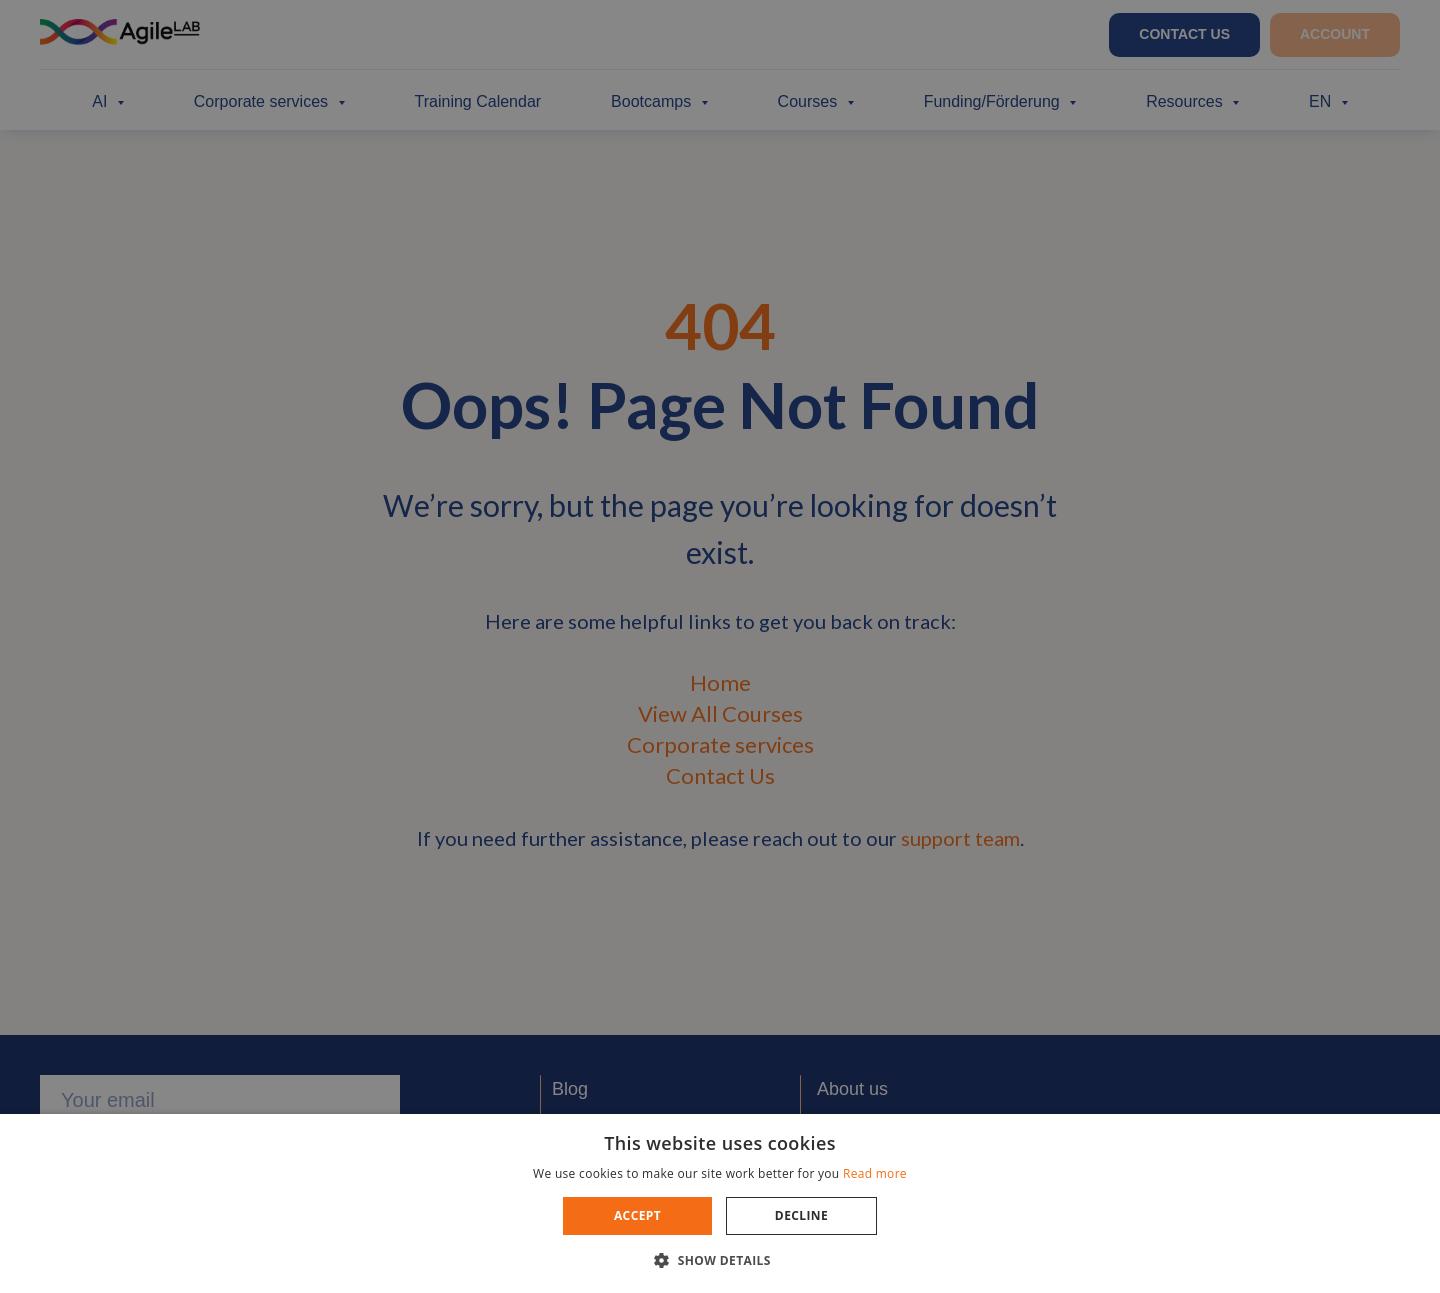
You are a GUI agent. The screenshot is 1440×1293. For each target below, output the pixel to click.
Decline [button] (801, 1215)
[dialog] (720, 646)
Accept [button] (637, 1215)
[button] (720, 1259)
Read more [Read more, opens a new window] (875, 1173)
